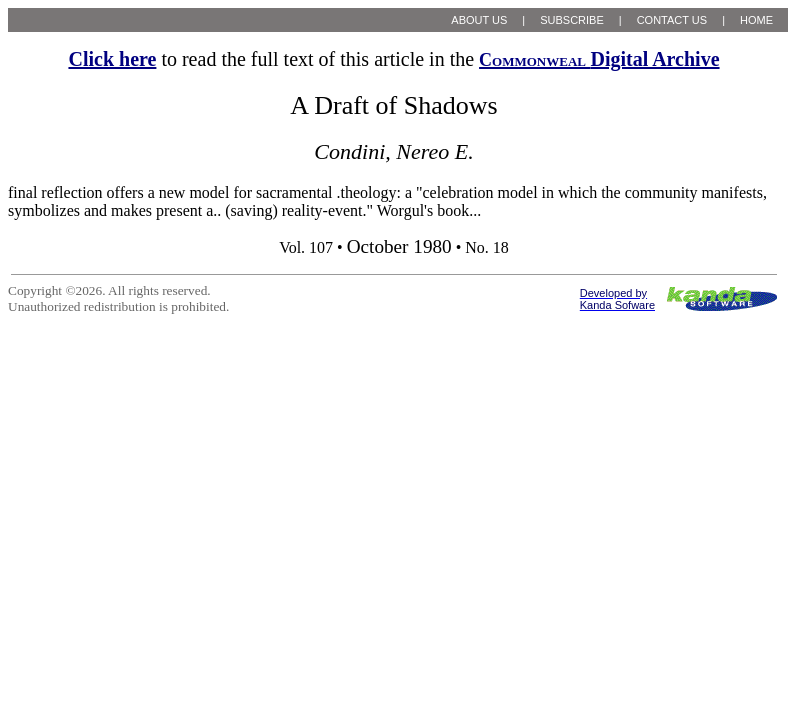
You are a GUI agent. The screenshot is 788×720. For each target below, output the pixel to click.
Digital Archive (599, 59)
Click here (112, 59)
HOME (756, 20)
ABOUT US (479, 20)
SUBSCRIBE (572, 20)
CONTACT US (672, 20)
